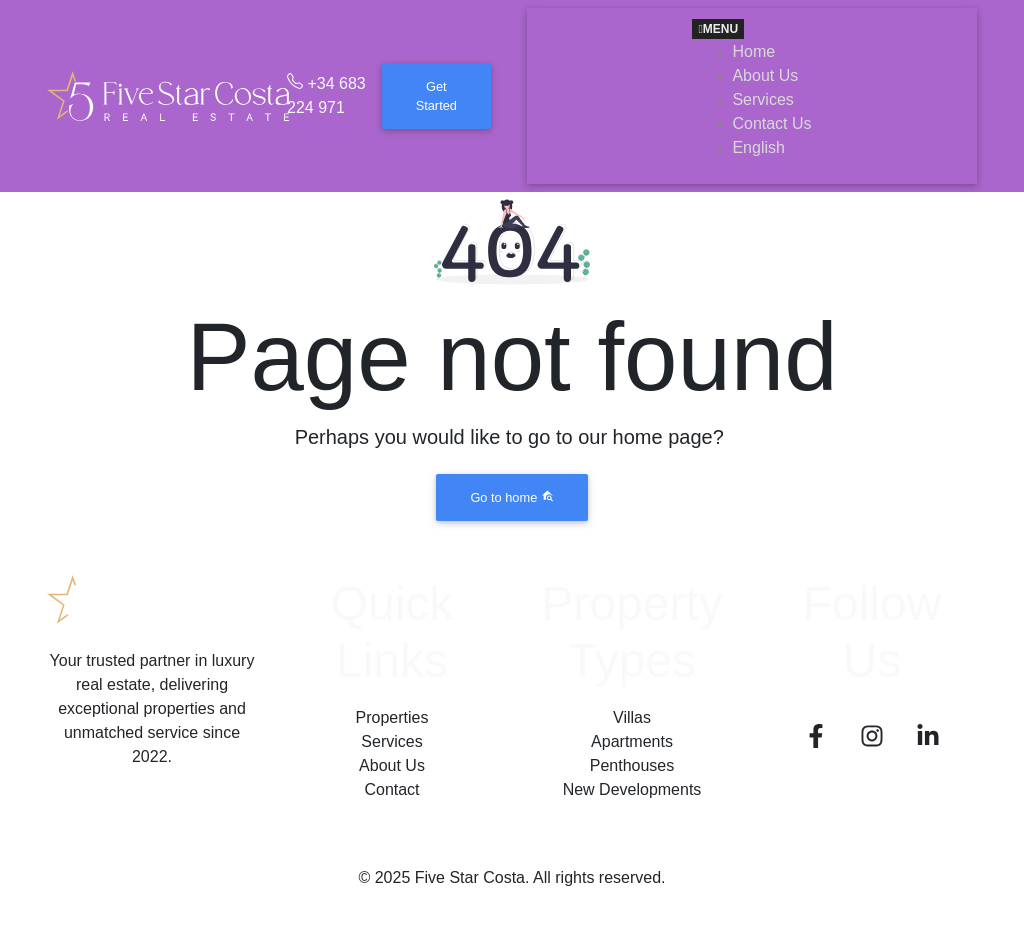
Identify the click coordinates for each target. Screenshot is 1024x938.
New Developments (632, 789)
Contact (391, 789)
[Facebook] (816, 739)
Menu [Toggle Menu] (718, 29)
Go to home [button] (511, 497)
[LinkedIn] (928, 739)
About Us (392, 765)
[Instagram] (872, 739)
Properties (392, 717)
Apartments (632, 741)
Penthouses (632, 765)
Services (391, 741)
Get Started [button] (436, 96)
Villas (632, 717)
